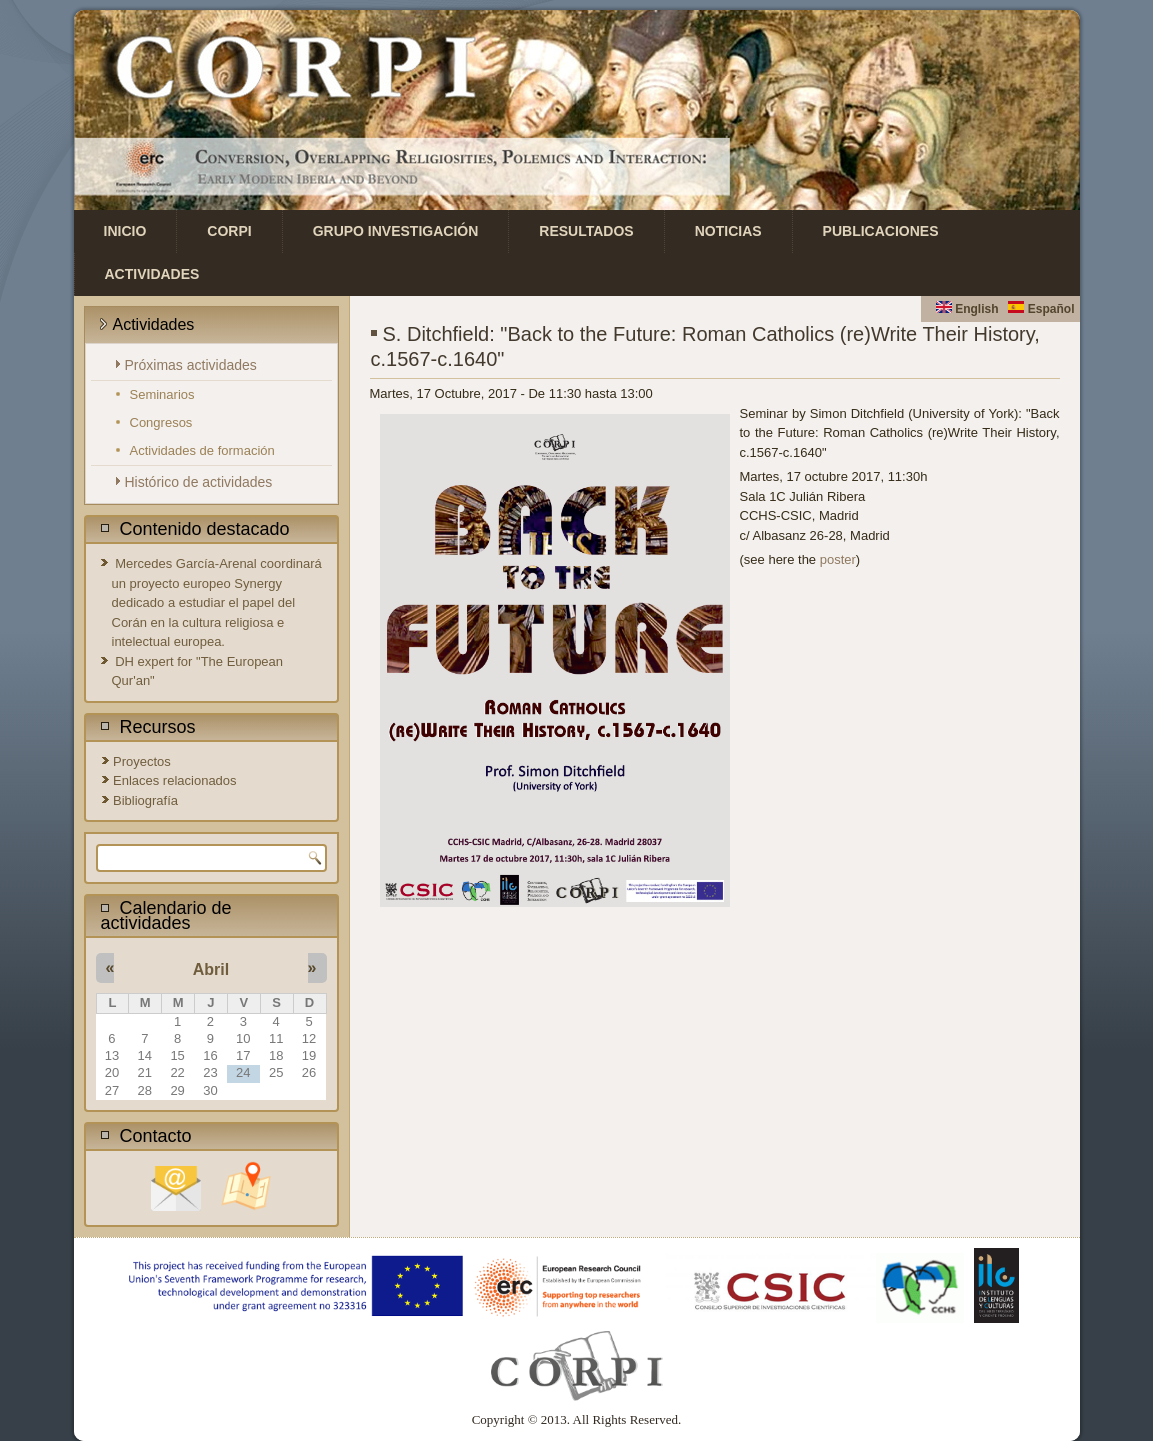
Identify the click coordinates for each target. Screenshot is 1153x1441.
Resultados (586, 231)
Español (1041, 309)
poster (838, 559)
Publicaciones (881, 231)
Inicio (125, 231)
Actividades (152, 274)
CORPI (229, 231)
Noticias (728, 231)
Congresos (161, 422)
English (967, 309)
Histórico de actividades (199, 482)
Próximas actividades (191, 365)
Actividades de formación (202, 450)
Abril (211, 969)
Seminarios (162, 394)
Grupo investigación (396, 231)
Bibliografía (145, 800)
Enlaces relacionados (175, 780)
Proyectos (142, 761)
